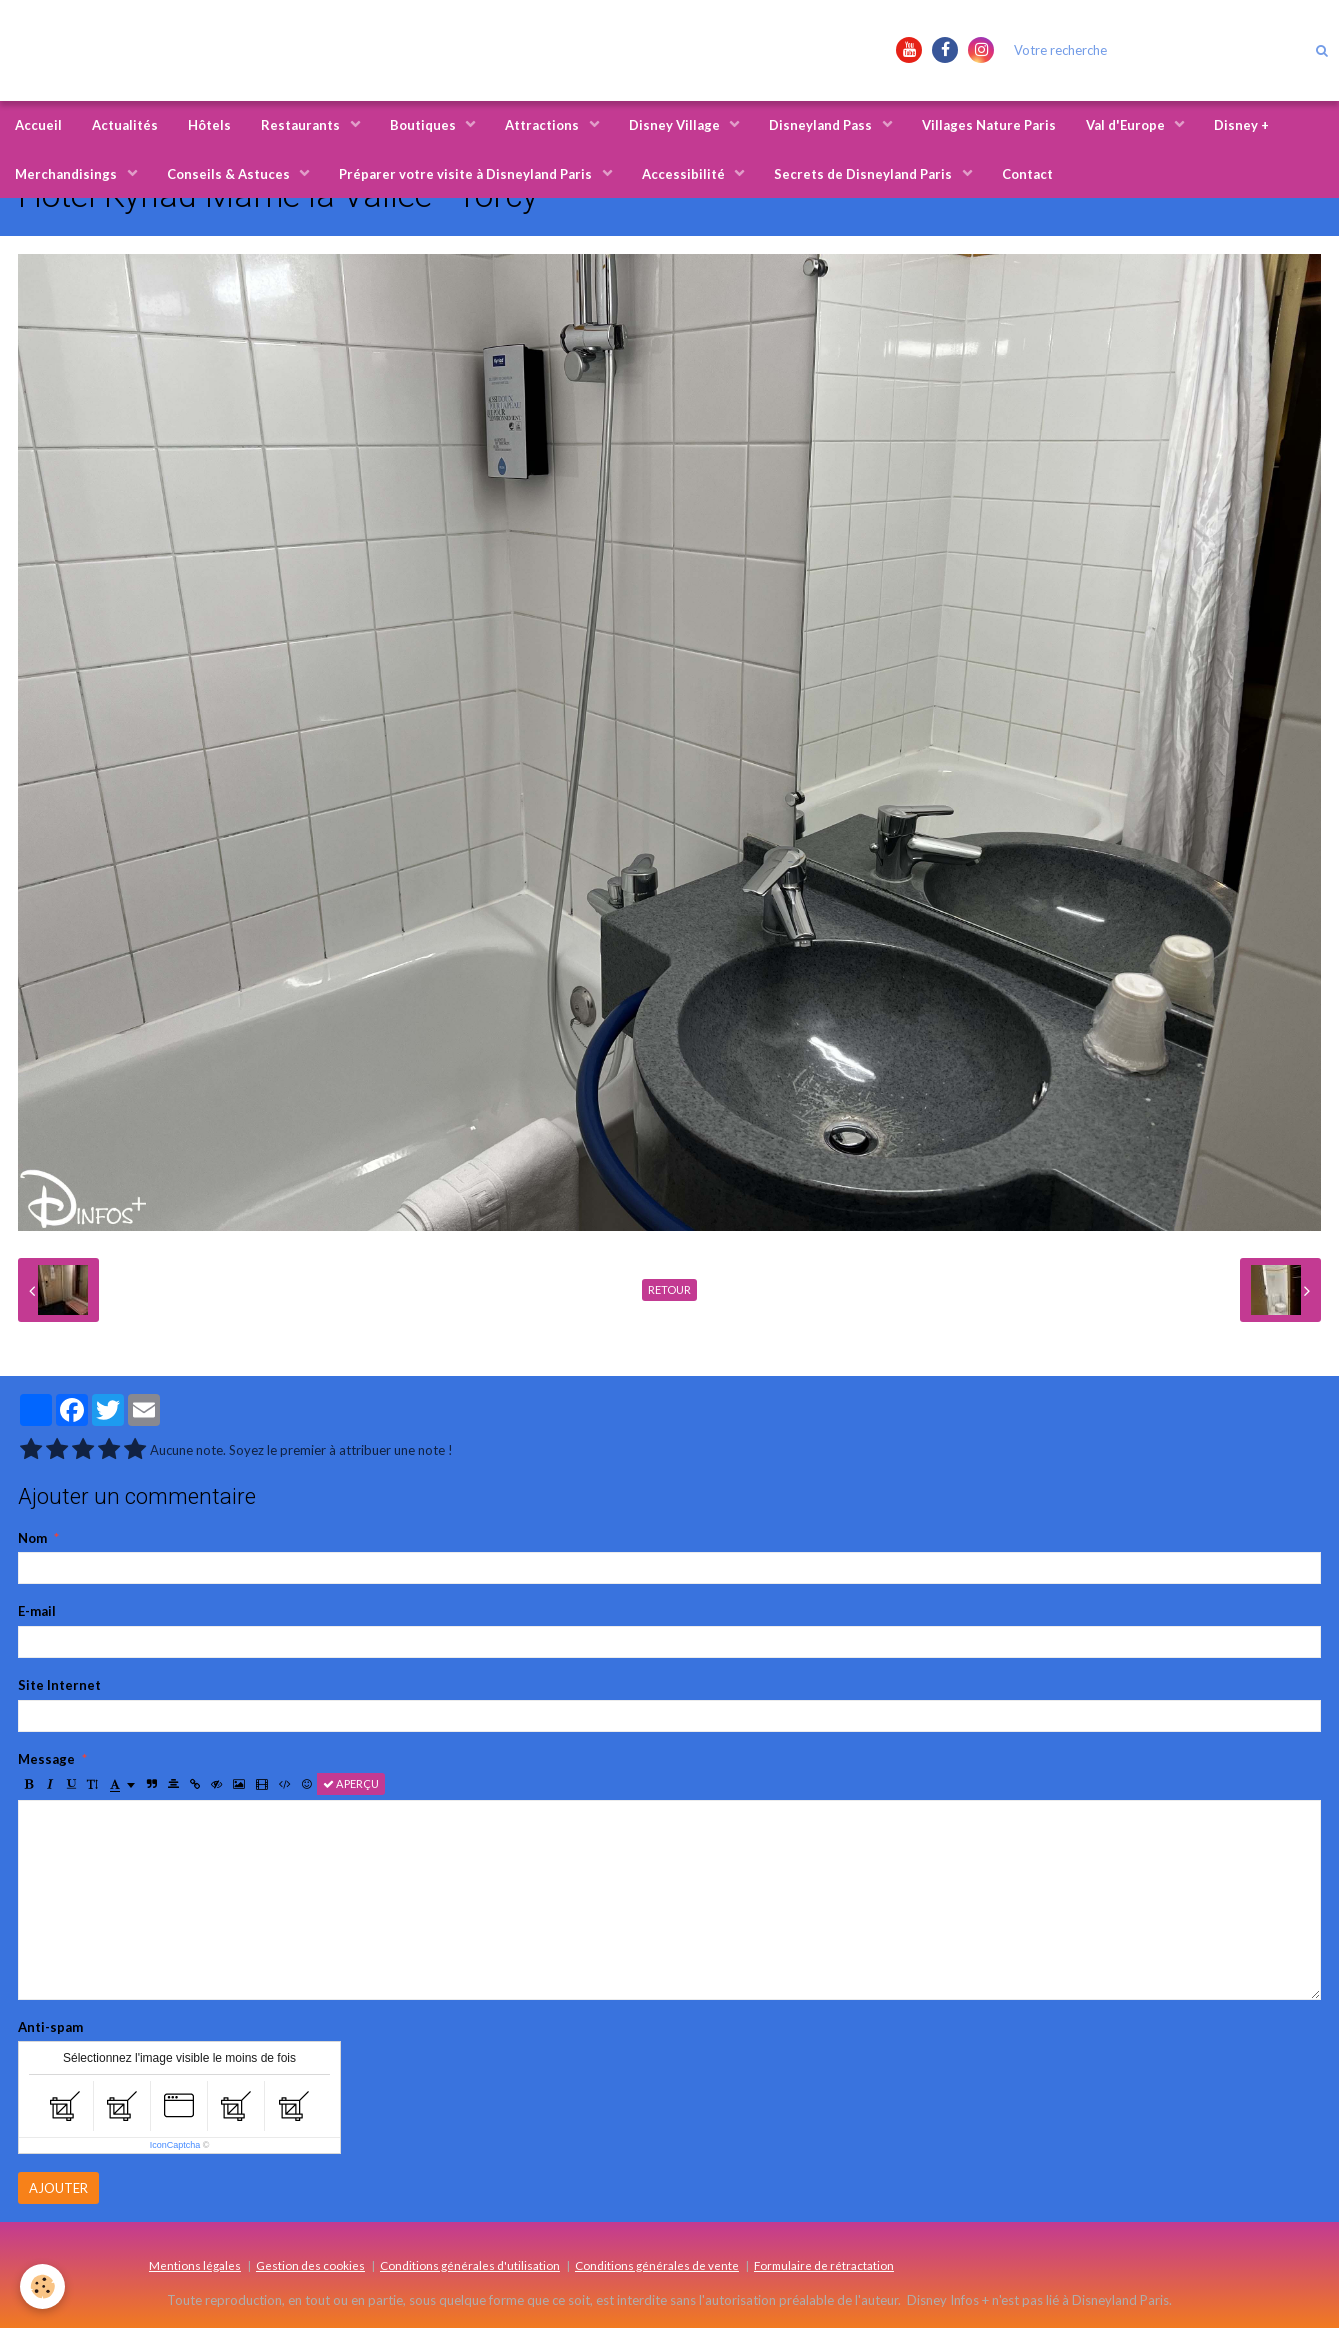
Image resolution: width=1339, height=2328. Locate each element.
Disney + (1241, 125)
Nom (32, 1538)
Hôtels (209, 125)
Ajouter (58, 2188)
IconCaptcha (175, 2145)
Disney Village (676, 125)
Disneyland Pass (822, 125)
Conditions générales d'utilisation (470, 2265)
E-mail (37, 1611)
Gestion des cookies (310, 2265)
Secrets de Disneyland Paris (864, 174)
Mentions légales (195, 2265)
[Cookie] (42, 2286)
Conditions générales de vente (657, 2265)
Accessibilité (685, 174)
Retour (669, 1289)
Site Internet (59, 1685)
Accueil (38, 125)
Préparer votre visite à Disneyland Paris (467, 174)
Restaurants (302, 125)
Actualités (125, 125)
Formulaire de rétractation (824, 2265)
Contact (1027, 174)
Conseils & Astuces (230, 174)
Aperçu (351, 1783)
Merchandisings (67, 174)
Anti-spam (50, 2027)
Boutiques (424, 125)
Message (46, 1759)
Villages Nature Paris (989, 125)
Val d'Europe (1127, 125)
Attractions (543, 125)
